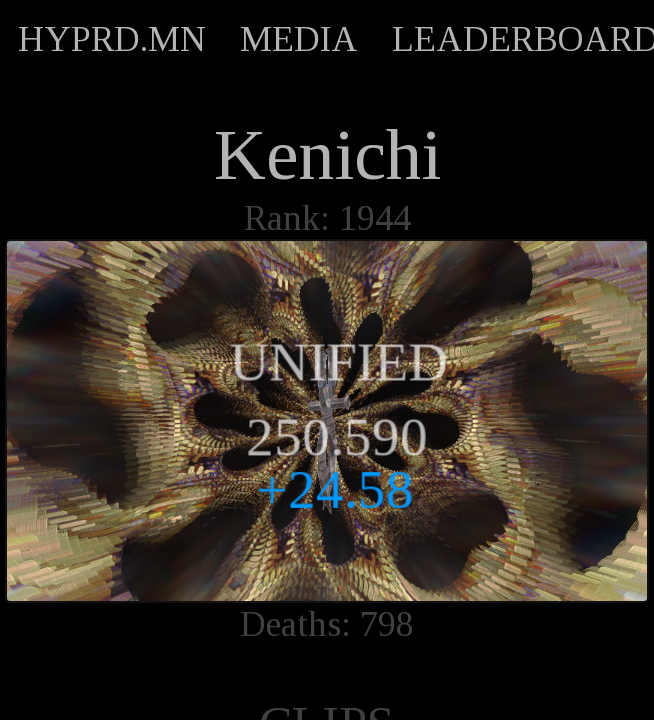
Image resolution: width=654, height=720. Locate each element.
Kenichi (327, 155)
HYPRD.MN (112, 39)
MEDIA (299, 39)
